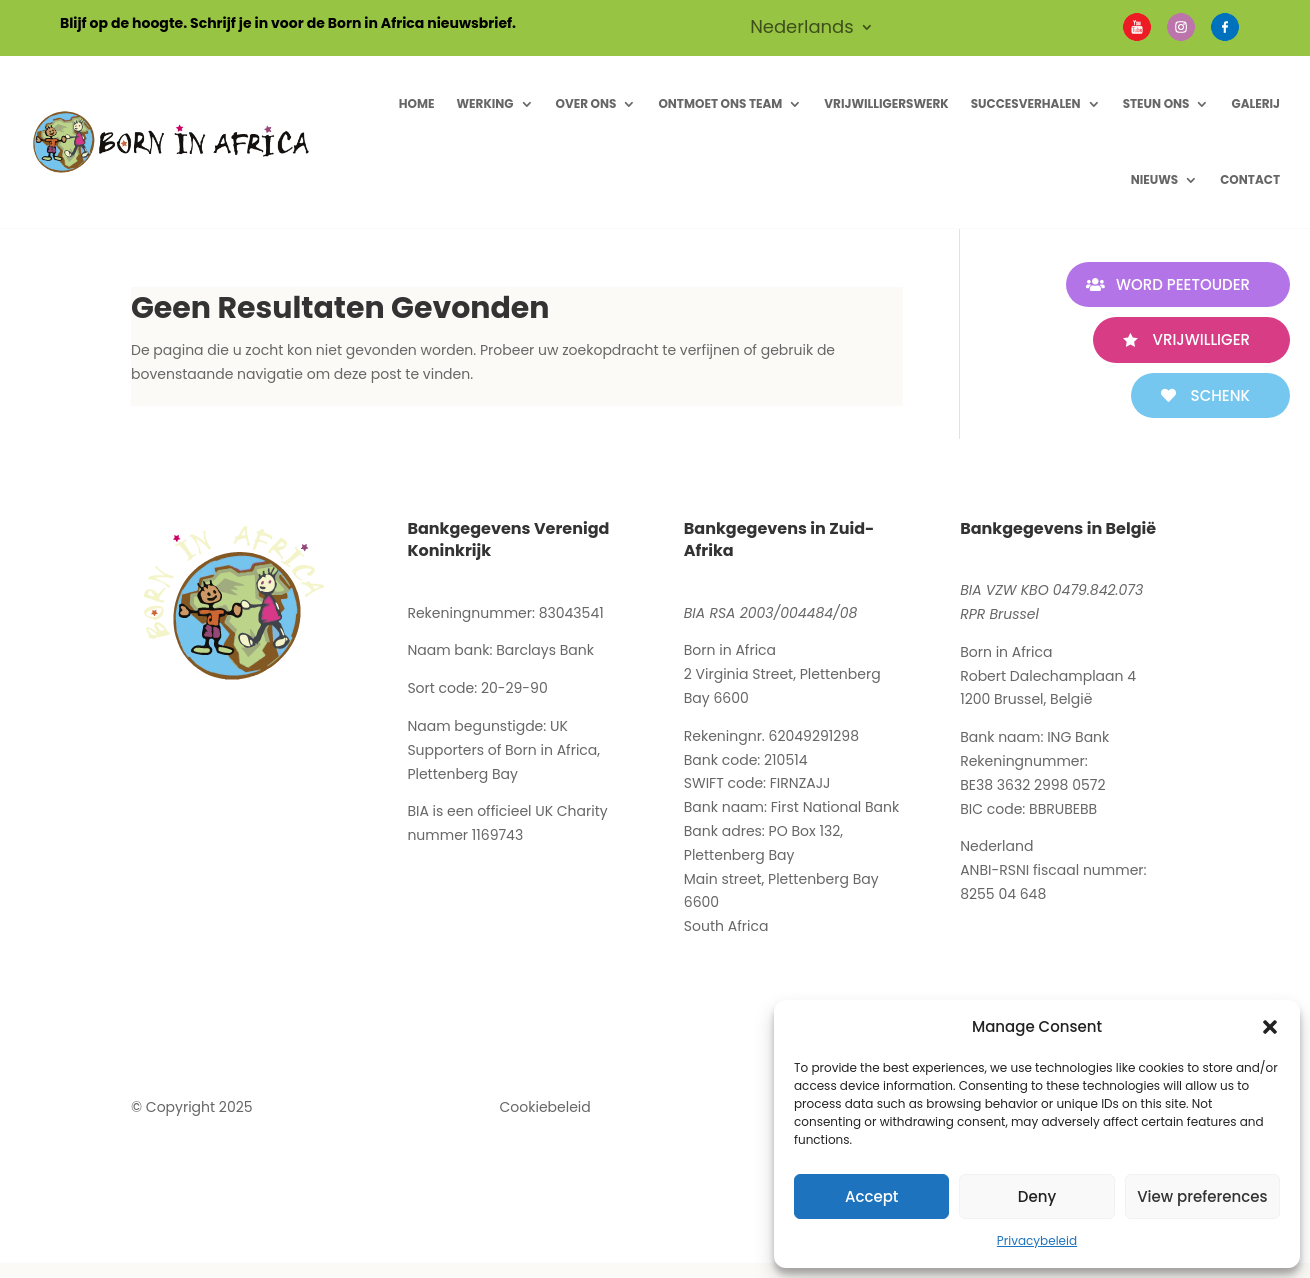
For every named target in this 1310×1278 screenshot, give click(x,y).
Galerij (1255, 103)
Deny (1037, 1196)
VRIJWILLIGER (1201, 339)
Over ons (586, 103)
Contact (1250, 179)
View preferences (1202, 1196)
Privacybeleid (1037, 1240)
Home (417, 103)
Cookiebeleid (545, 1107)
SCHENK (1220, 395)
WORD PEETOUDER (1183, 284)
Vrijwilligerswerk (886, 103)
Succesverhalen (1026, 103)
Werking (484, 103)
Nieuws (1155, 179)
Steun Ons (1156, 103)
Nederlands (802, 29)
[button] (1270, 1027)
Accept (871, 1196)
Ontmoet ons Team (720, 103)
